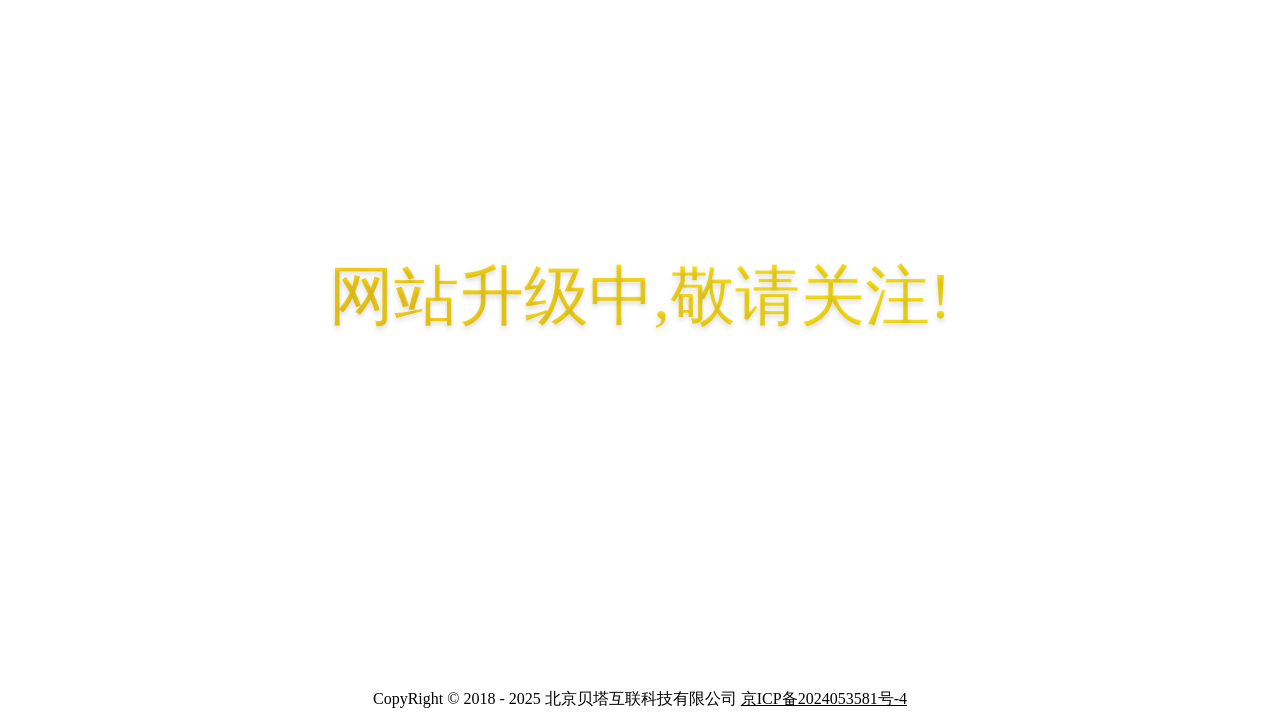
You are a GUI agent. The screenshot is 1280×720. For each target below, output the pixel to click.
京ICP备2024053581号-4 (824, 698)
